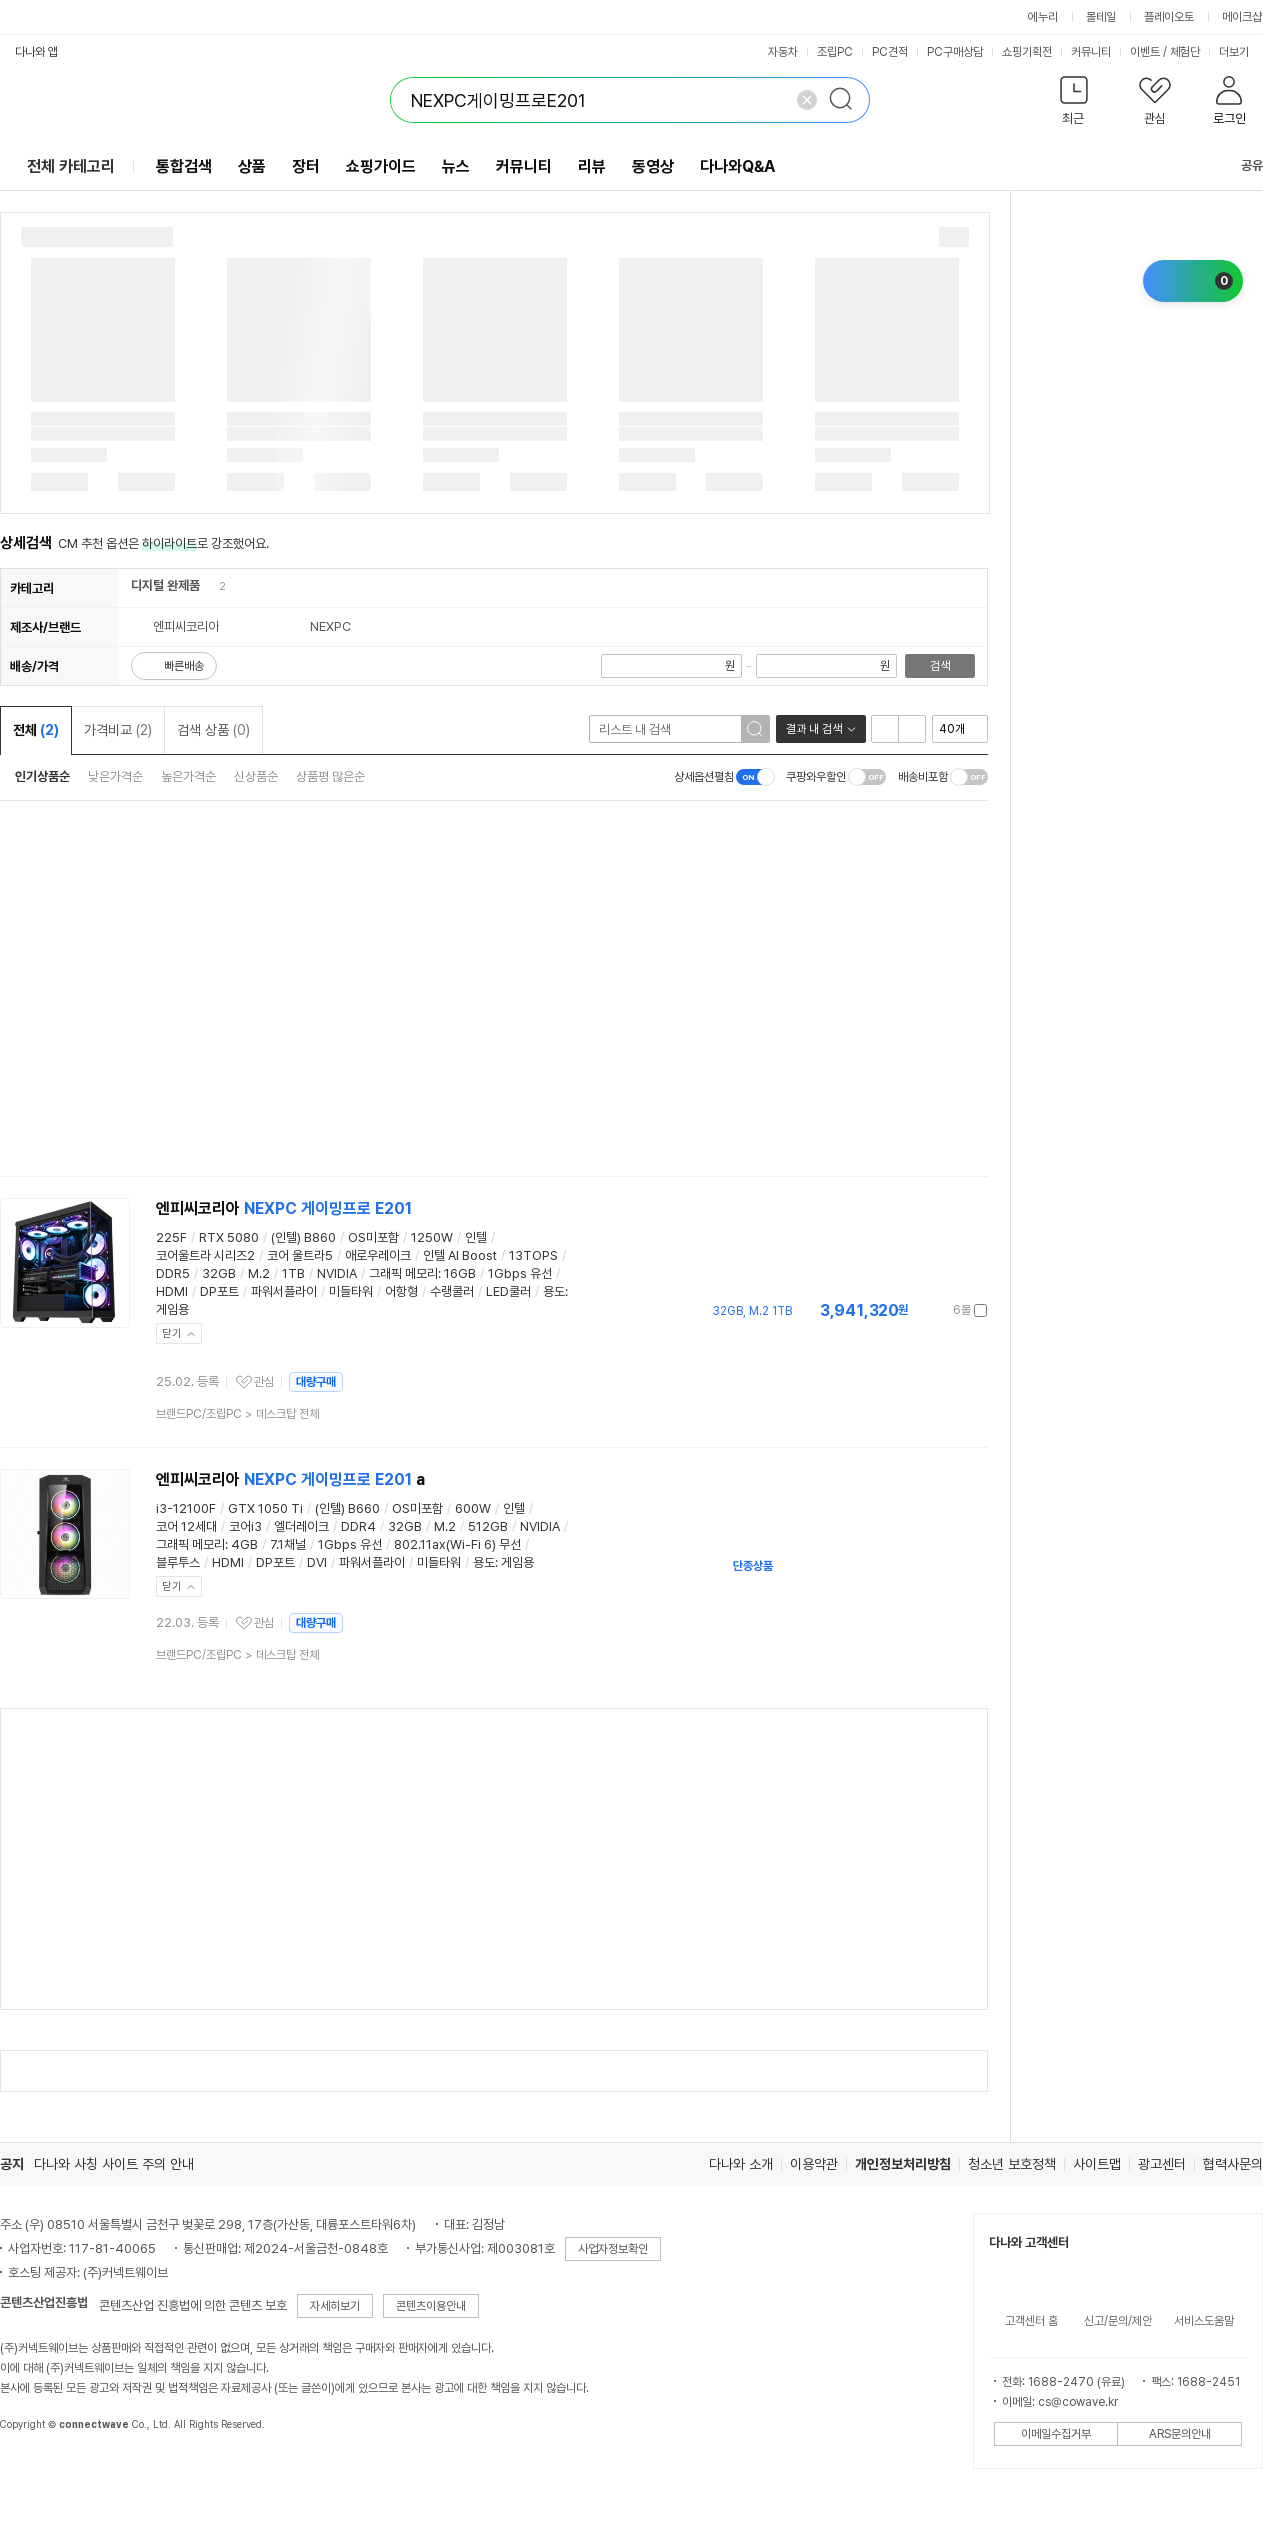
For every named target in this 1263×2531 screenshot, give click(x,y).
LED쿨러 (508, 1291)
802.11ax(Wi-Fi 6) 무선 (457, 1544)
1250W (432, 1237)
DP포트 (219, 1291)
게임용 (172, 1309)
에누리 (1043, 17)
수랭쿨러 (452, 1291)
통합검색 (184, 166)
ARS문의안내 (1180, 2434)
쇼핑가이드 (381, 166)
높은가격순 (188, 776)
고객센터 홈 (1031, 2321)
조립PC (835, 52)
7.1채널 (288, 1544)
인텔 (476, 1237)
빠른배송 (184, 666)
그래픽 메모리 (403, 1273)
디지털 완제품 (165, 585)
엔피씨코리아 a (290, 1479)
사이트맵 (1097, 2164)
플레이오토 (1169, 17)
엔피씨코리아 (284, 1208)
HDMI (172, 1291)
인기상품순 (42, 776)
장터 (306, 166)
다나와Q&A (737, 166)
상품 (252, 166)
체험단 (1185, 52)
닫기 (172, 1333)
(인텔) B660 (347, 1508)
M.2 (259, 1273)
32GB (219, 1273)
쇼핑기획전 (1027, 52)
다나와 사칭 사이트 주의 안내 (114, 2164)
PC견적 (890, 52)
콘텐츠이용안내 (431, 2306)
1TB (293, 1273)
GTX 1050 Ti (265, 1508)
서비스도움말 (1204, 2321)
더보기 (1240, 52)
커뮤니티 (1091, 52)
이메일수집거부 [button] (1056, 2434)
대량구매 (316, 1382)
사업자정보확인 (613, 2249)
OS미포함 (373, 1237)
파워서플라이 (284, 1291)
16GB (460, 1273)
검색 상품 (213, 730)
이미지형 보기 (912, 729)
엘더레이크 (301, 1526)
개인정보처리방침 (903, 2164)
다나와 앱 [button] (36, 52)
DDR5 (173, 1273)
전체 (36, 730)
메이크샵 (1242, 17)
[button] (1073, 104)
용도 (554, 1291)
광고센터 (1162, 2164)
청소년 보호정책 (1012, 2164)
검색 (940, 666)
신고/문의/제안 (1118, 2321)
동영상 (653, 166)
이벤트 (1145, 52)
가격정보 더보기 (917, 1310)
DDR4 (358, 1526)
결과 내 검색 (814, 729)
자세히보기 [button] (335, 2306)
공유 (1240, 165)
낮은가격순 (115, 776)
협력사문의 (1233, 2164)
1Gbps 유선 (520, 1273)
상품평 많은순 (330, 776)
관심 (264, 1382)
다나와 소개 (741, 2164)
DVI (317, 1562)
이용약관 (814, 2164)
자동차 (783, 52)
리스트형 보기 (885, 729)
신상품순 (256, 776)
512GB (488, 1526)
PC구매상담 (955, 52)
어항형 (401, 1291)
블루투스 (178, 1562)
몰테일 (1101, 17)
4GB (244, 1544)
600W (473, 1508)
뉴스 (456, 166)
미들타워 (351, 1291)
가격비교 (118, 730)
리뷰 (592, 166)
